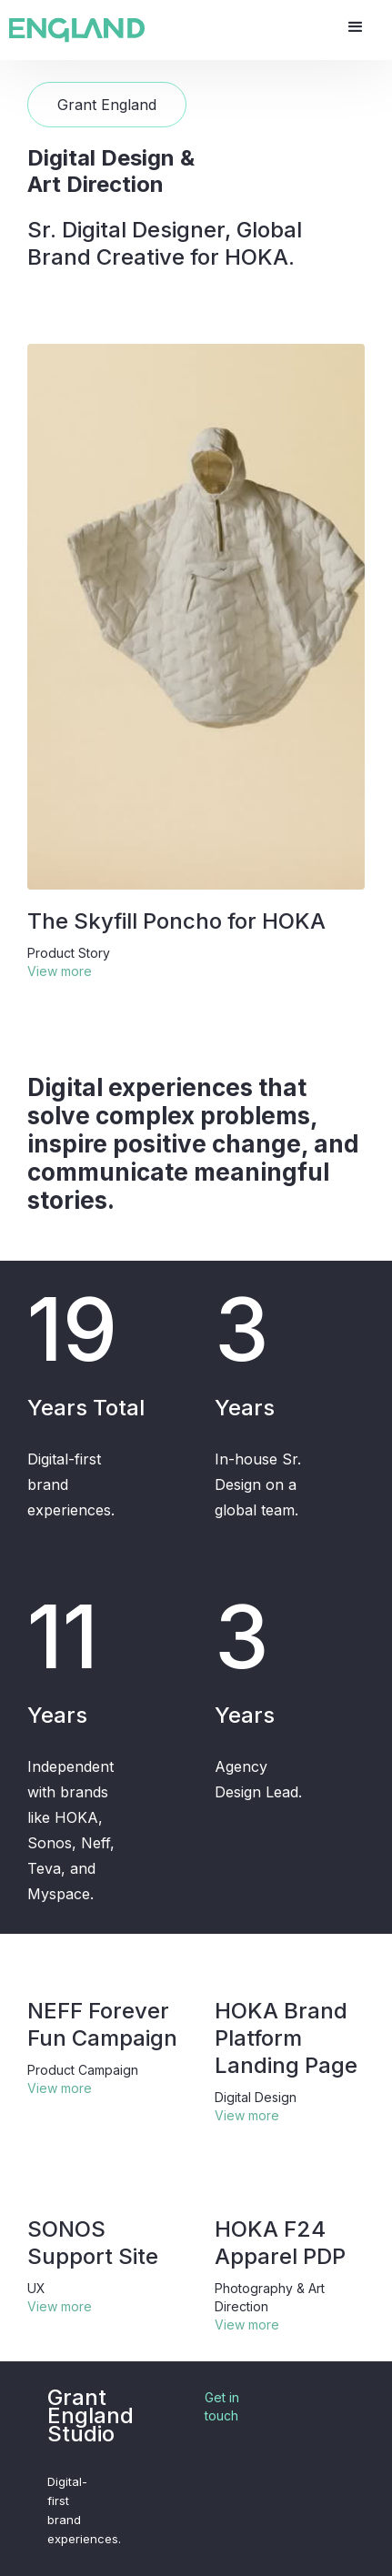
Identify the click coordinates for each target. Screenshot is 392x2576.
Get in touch (222, 2406)
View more (59, 971)
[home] (77, 30)
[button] (355, 27)
